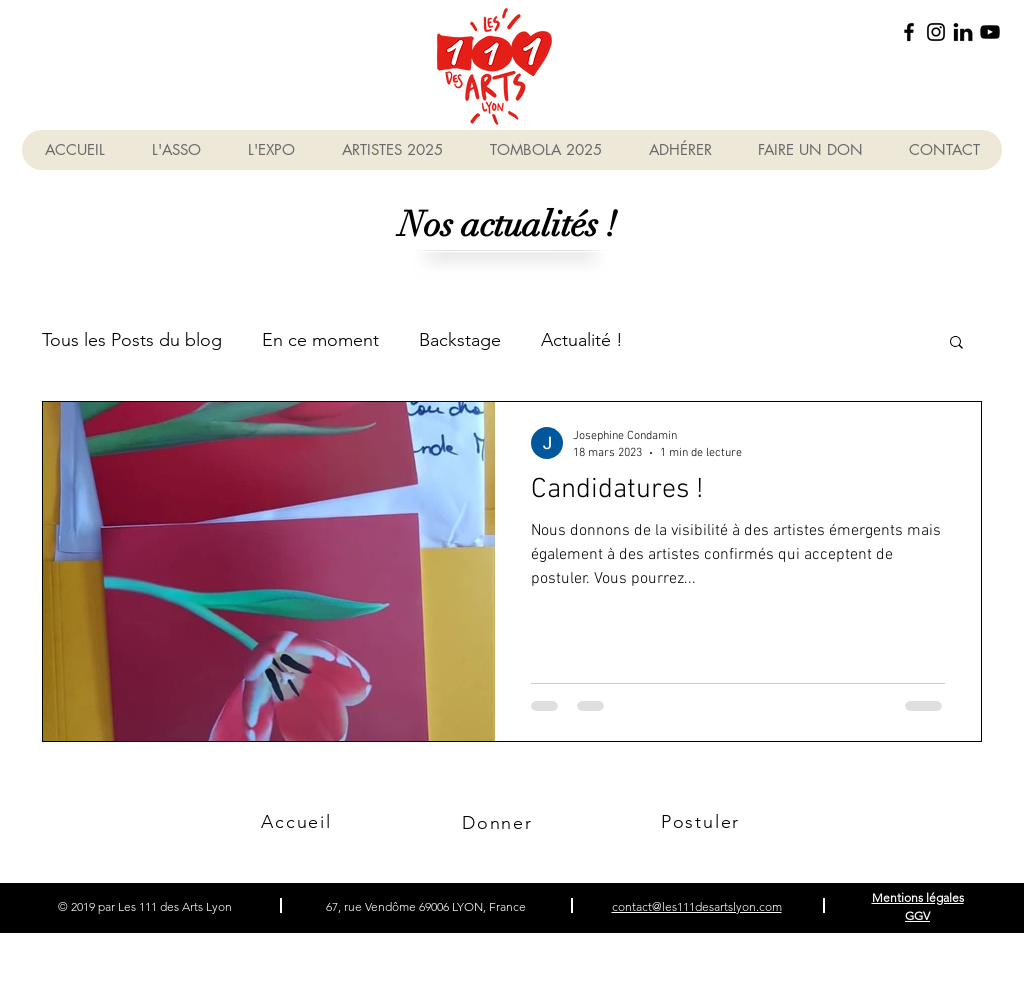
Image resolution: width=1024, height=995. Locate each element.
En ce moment (320, 340)
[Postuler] (702, 822)
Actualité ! (582, 340)
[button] (956, 343)
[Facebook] (909, 32)
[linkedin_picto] (963, 32)
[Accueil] (296, 822)
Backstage (460, 340)
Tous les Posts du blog (132, 340)
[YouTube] (990, 32)
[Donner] (499, 823)
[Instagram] (936, 32)
